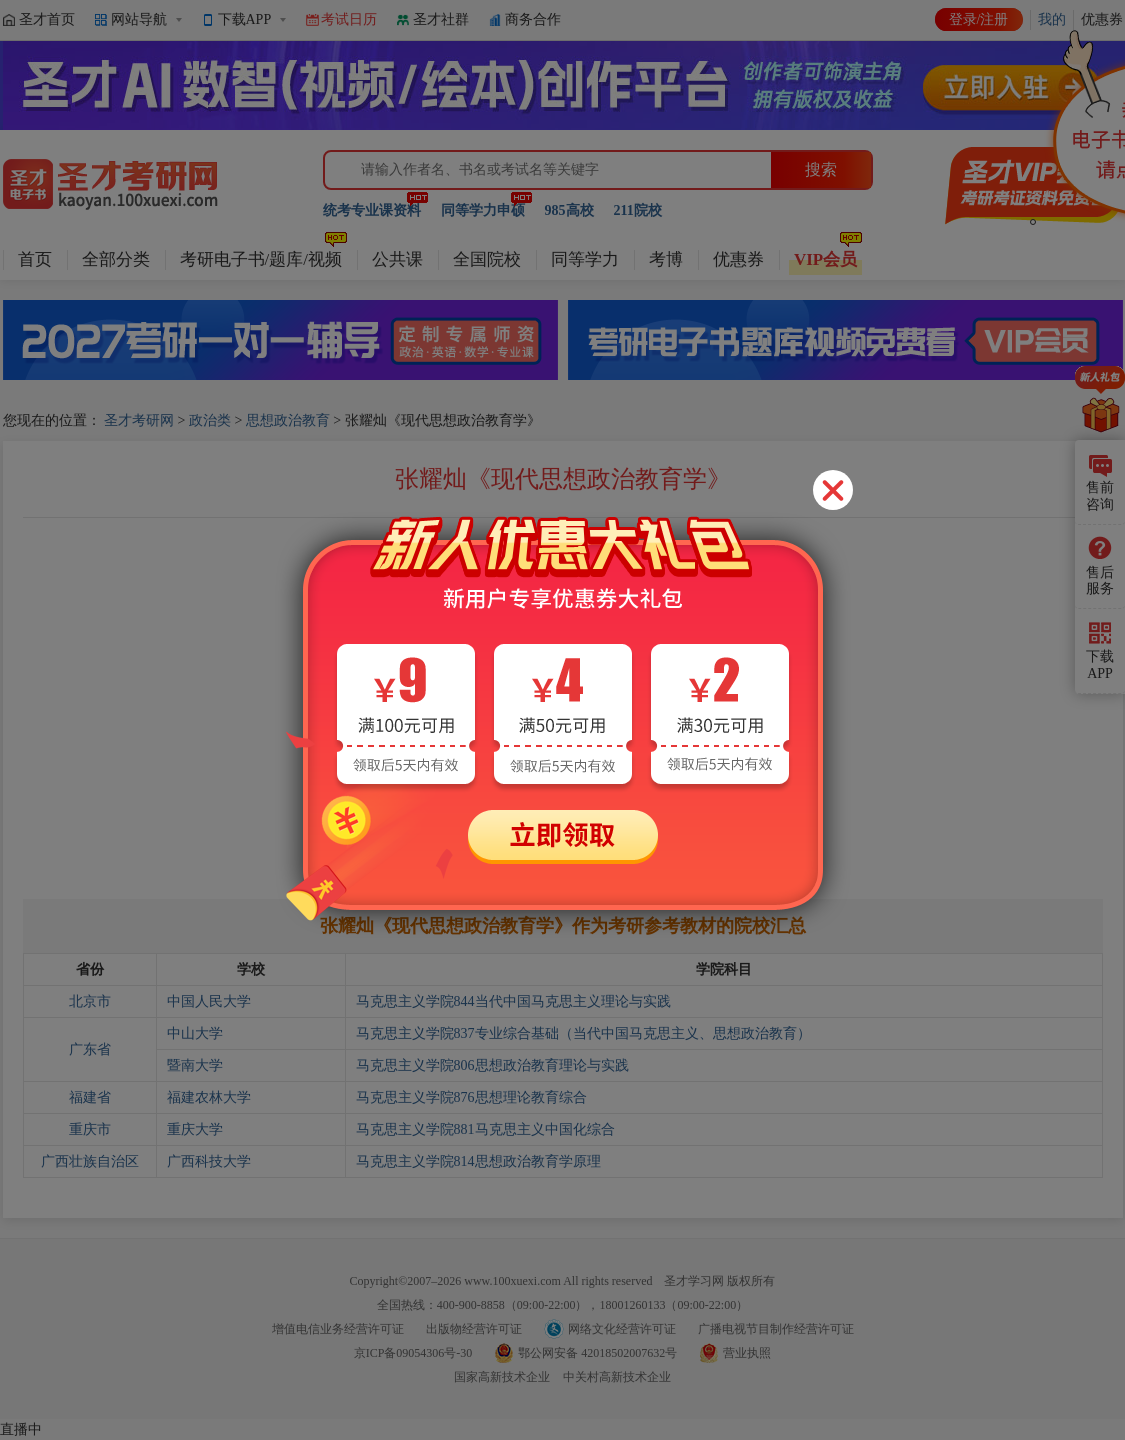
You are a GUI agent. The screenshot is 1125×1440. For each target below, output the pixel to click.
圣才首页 (47, 19)
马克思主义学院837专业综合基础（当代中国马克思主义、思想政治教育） (583, 1033)
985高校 (569, 210)
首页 (35, 259)
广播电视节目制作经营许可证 (776, 1329)
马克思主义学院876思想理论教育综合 (471, 1097)
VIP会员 (825, 259)
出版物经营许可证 (474, 1329)
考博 (666, 259)
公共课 (397, 259)
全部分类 (116, 259)
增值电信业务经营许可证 (338, 1329)
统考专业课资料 (372, 210)
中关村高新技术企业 (617, 1377)
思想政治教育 (288, 420)
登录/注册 (979, 19)
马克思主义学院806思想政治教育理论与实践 (492, 1065)
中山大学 (195, 1033)
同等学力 (585, 259)
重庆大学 (195, 1129)
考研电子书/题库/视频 (261, 259)
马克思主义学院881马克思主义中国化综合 (485, 1129)
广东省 (90, 1049)
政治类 (210, 420)
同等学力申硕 (483, 210)
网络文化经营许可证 (622, 1329)
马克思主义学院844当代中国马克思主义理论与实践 (513, 1001)
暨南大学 (195, 1065)
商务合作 (533, 19)
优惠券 (738, 259)
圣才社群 (441, 19)
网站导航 (139, 19)
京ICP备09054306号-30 (413, 1353)
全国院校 (487, 259)
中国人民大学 (209, 1001)
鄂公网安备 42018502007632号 (597, 1353)
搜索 (821, 169)
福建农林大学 (209, 1097)
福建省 (90, 1097)
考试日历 (349, 19)
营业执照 (747, 1353)
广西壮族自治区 (90, 1161)
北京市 (90, 1001)
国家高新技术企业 (502, 1377)
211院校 (638, 210)
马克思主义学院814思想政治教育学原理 (478, 1161)
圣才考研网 (139, 420)
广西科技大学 (209, 1161)
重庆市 (90, 1129)
